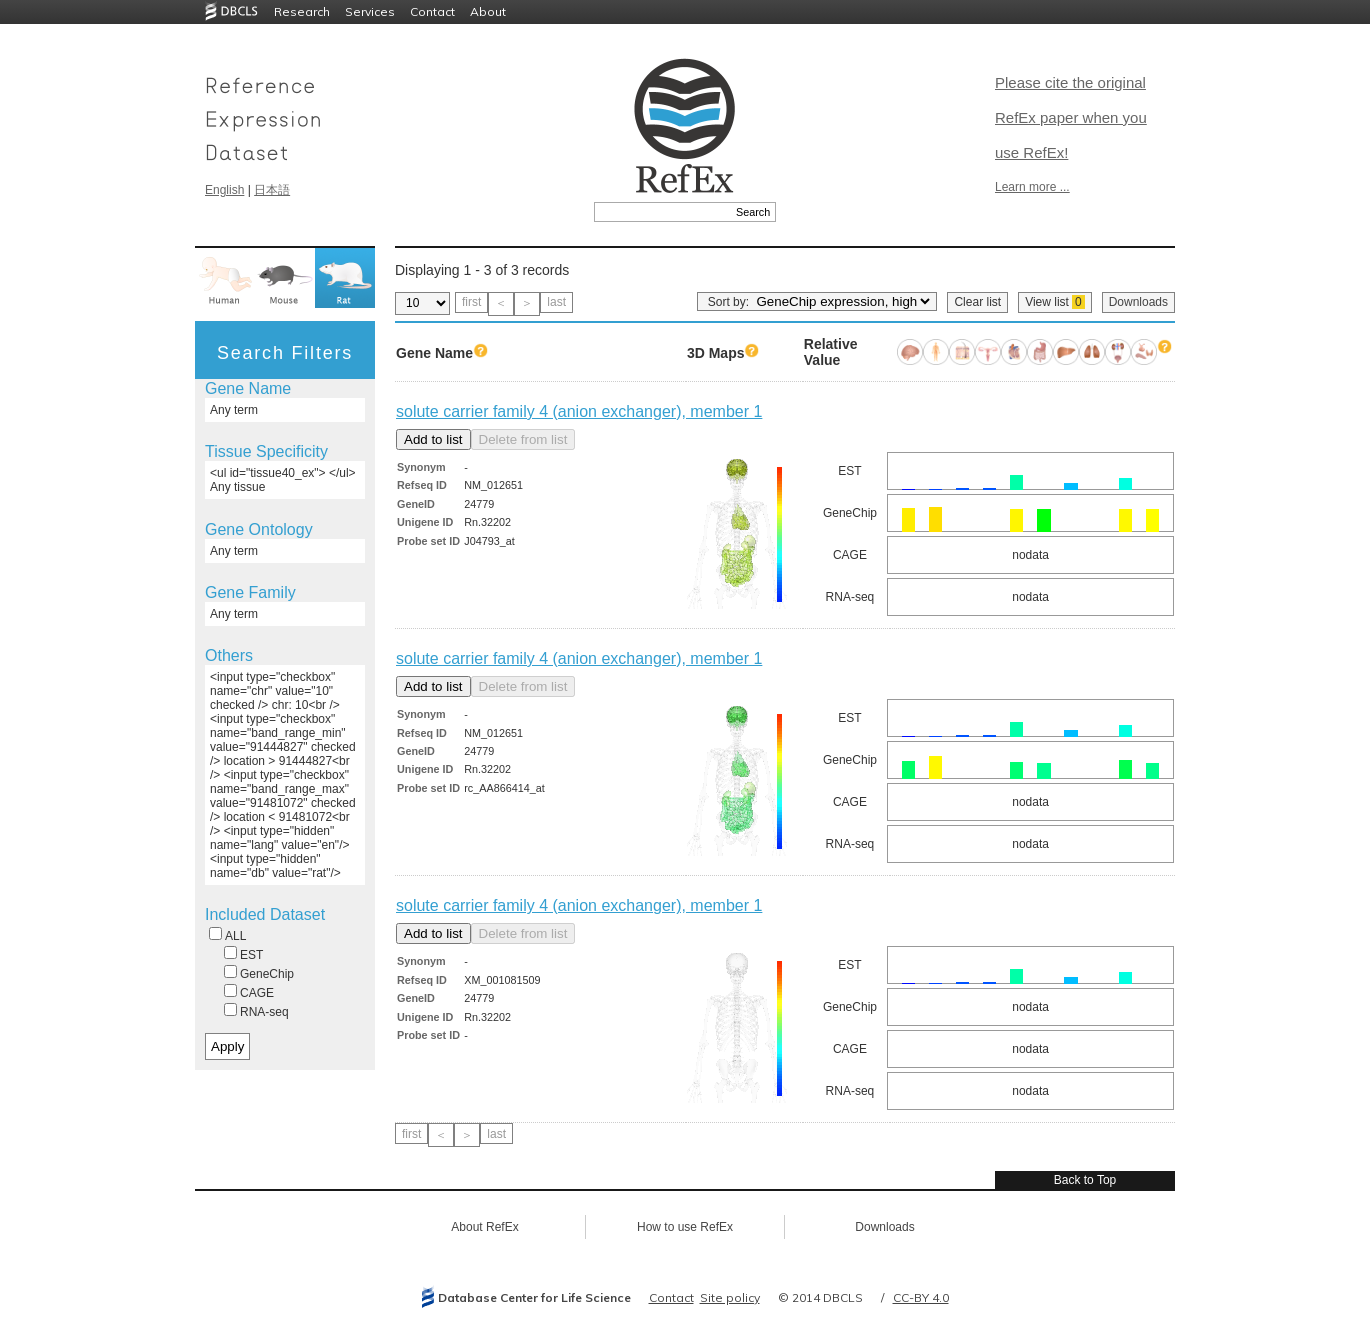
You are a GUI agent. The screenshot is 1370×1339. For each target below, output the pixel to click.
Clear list (977, 302)
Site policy (730, 1297)
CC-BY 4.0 (921, 1297)
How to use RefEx (685, 1227)
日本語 (272, 190)
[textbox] (662, 212)
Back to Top (1085, 1180)
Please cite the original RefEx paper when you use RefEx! (1071, 117)
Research (302, 11)
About (488, 11)
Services (370, 11)
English (224, 190)
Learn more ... (1032, 187)
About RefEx (484, 1227)
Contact (432, 11)
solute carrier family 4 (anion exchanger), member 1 (579, 411)
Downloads (1138, 302)
